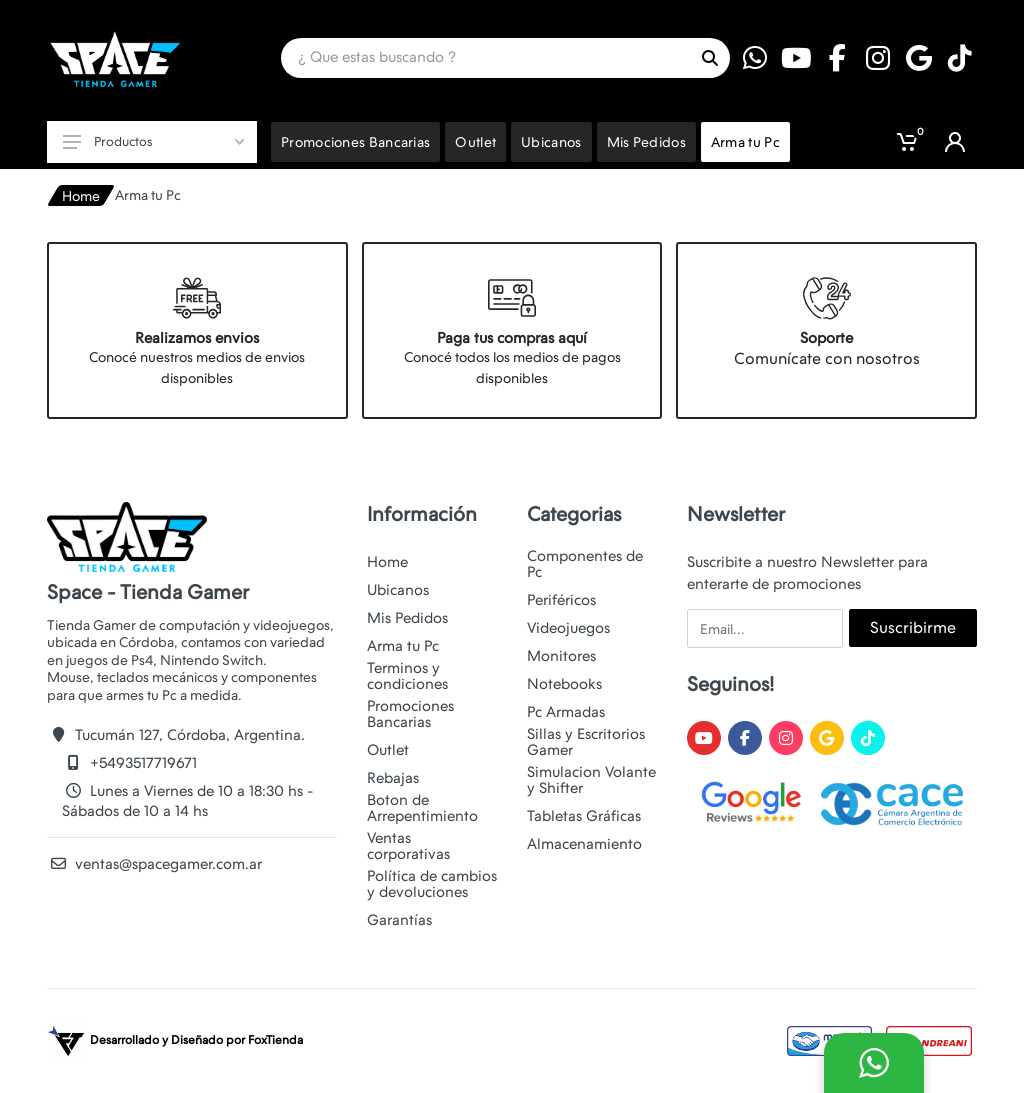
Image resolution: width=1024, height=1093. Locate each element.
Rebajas (393, 778)
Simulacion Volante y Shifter (591, 780)
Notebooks (564, 684)
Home (81, 196)
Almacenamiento (584, 844)
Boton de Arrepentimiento (422, 808)
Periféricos (561, 600)
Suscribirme (913, 627)
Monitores (561, 656)
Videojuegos (568, 628)
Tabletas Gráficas (584, 816)
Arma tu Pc (403, 646)
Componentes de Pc (585, 564)
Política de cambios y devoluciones (432, 884)
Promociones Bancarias (410, 714)
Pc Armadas (566, 712)
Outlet (388, 750)
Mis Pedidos (407, 618)
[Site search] (485, 58)
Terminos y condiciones (407, 676)
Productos (153, 141)
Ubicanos (398, 590)
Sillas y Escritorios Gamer (586, 742)
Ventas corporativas (408, 846)
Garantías (399, 920)
